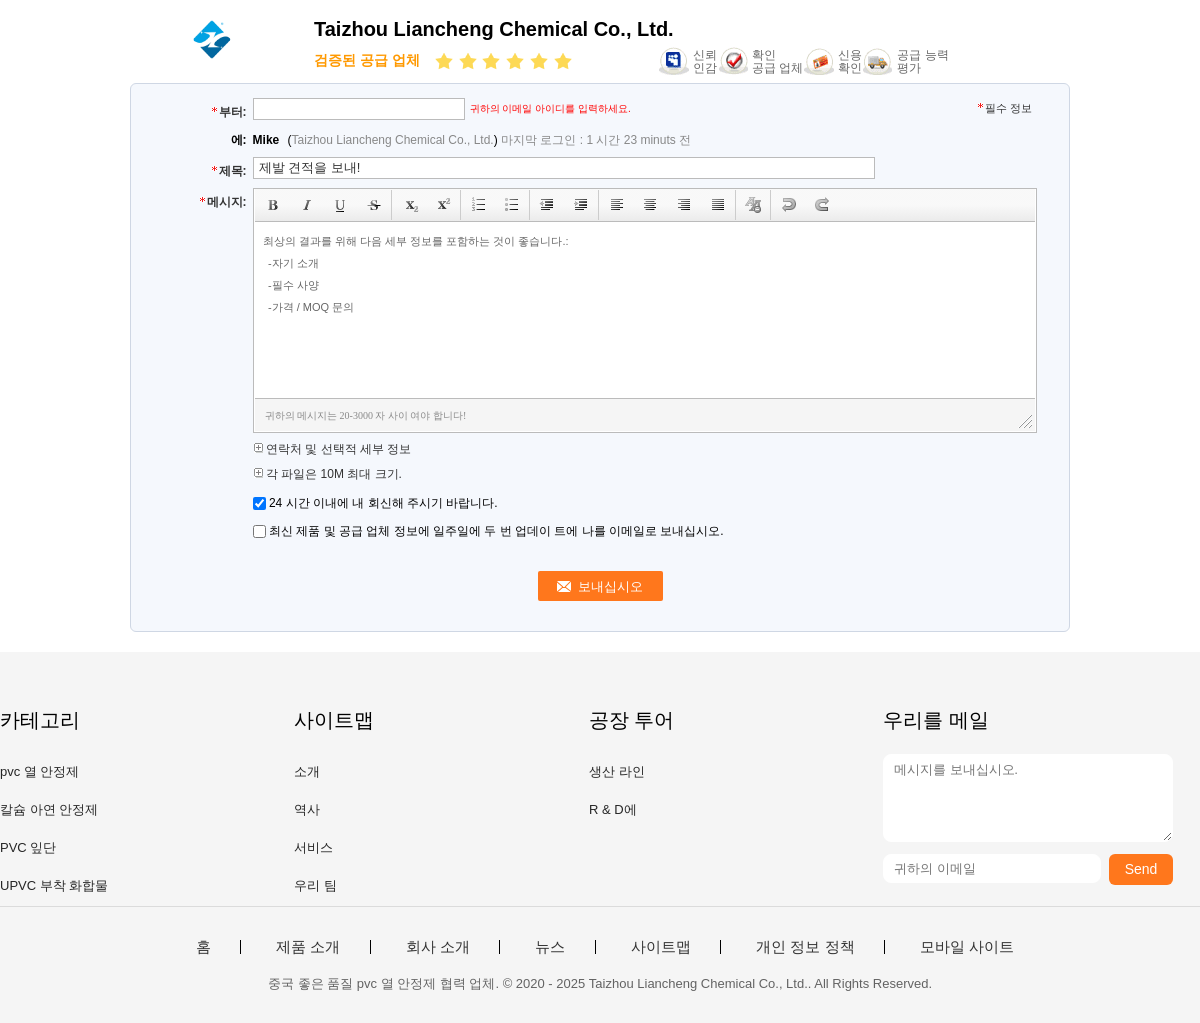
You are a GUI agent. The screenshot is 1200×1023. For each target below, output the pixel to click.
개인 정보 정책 (805, 947)
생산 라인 (617, 771)
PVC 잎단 (28, 847)
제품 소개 (308, 947)
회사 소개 (438, 947)
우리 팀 (315, 885)
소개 (307, 771)
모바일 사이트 (967, 947)
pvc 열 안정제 (39, 771)
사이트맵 (661, 947)
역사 (307, 809)
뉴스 (550, 947)
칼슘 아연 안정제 (49, 809)
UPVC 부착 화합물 (54, 885)
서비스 (313, 847)
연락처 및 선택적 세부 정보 (332, 449)
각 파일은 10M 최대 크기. (327, 474)
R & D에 (613, 809)
